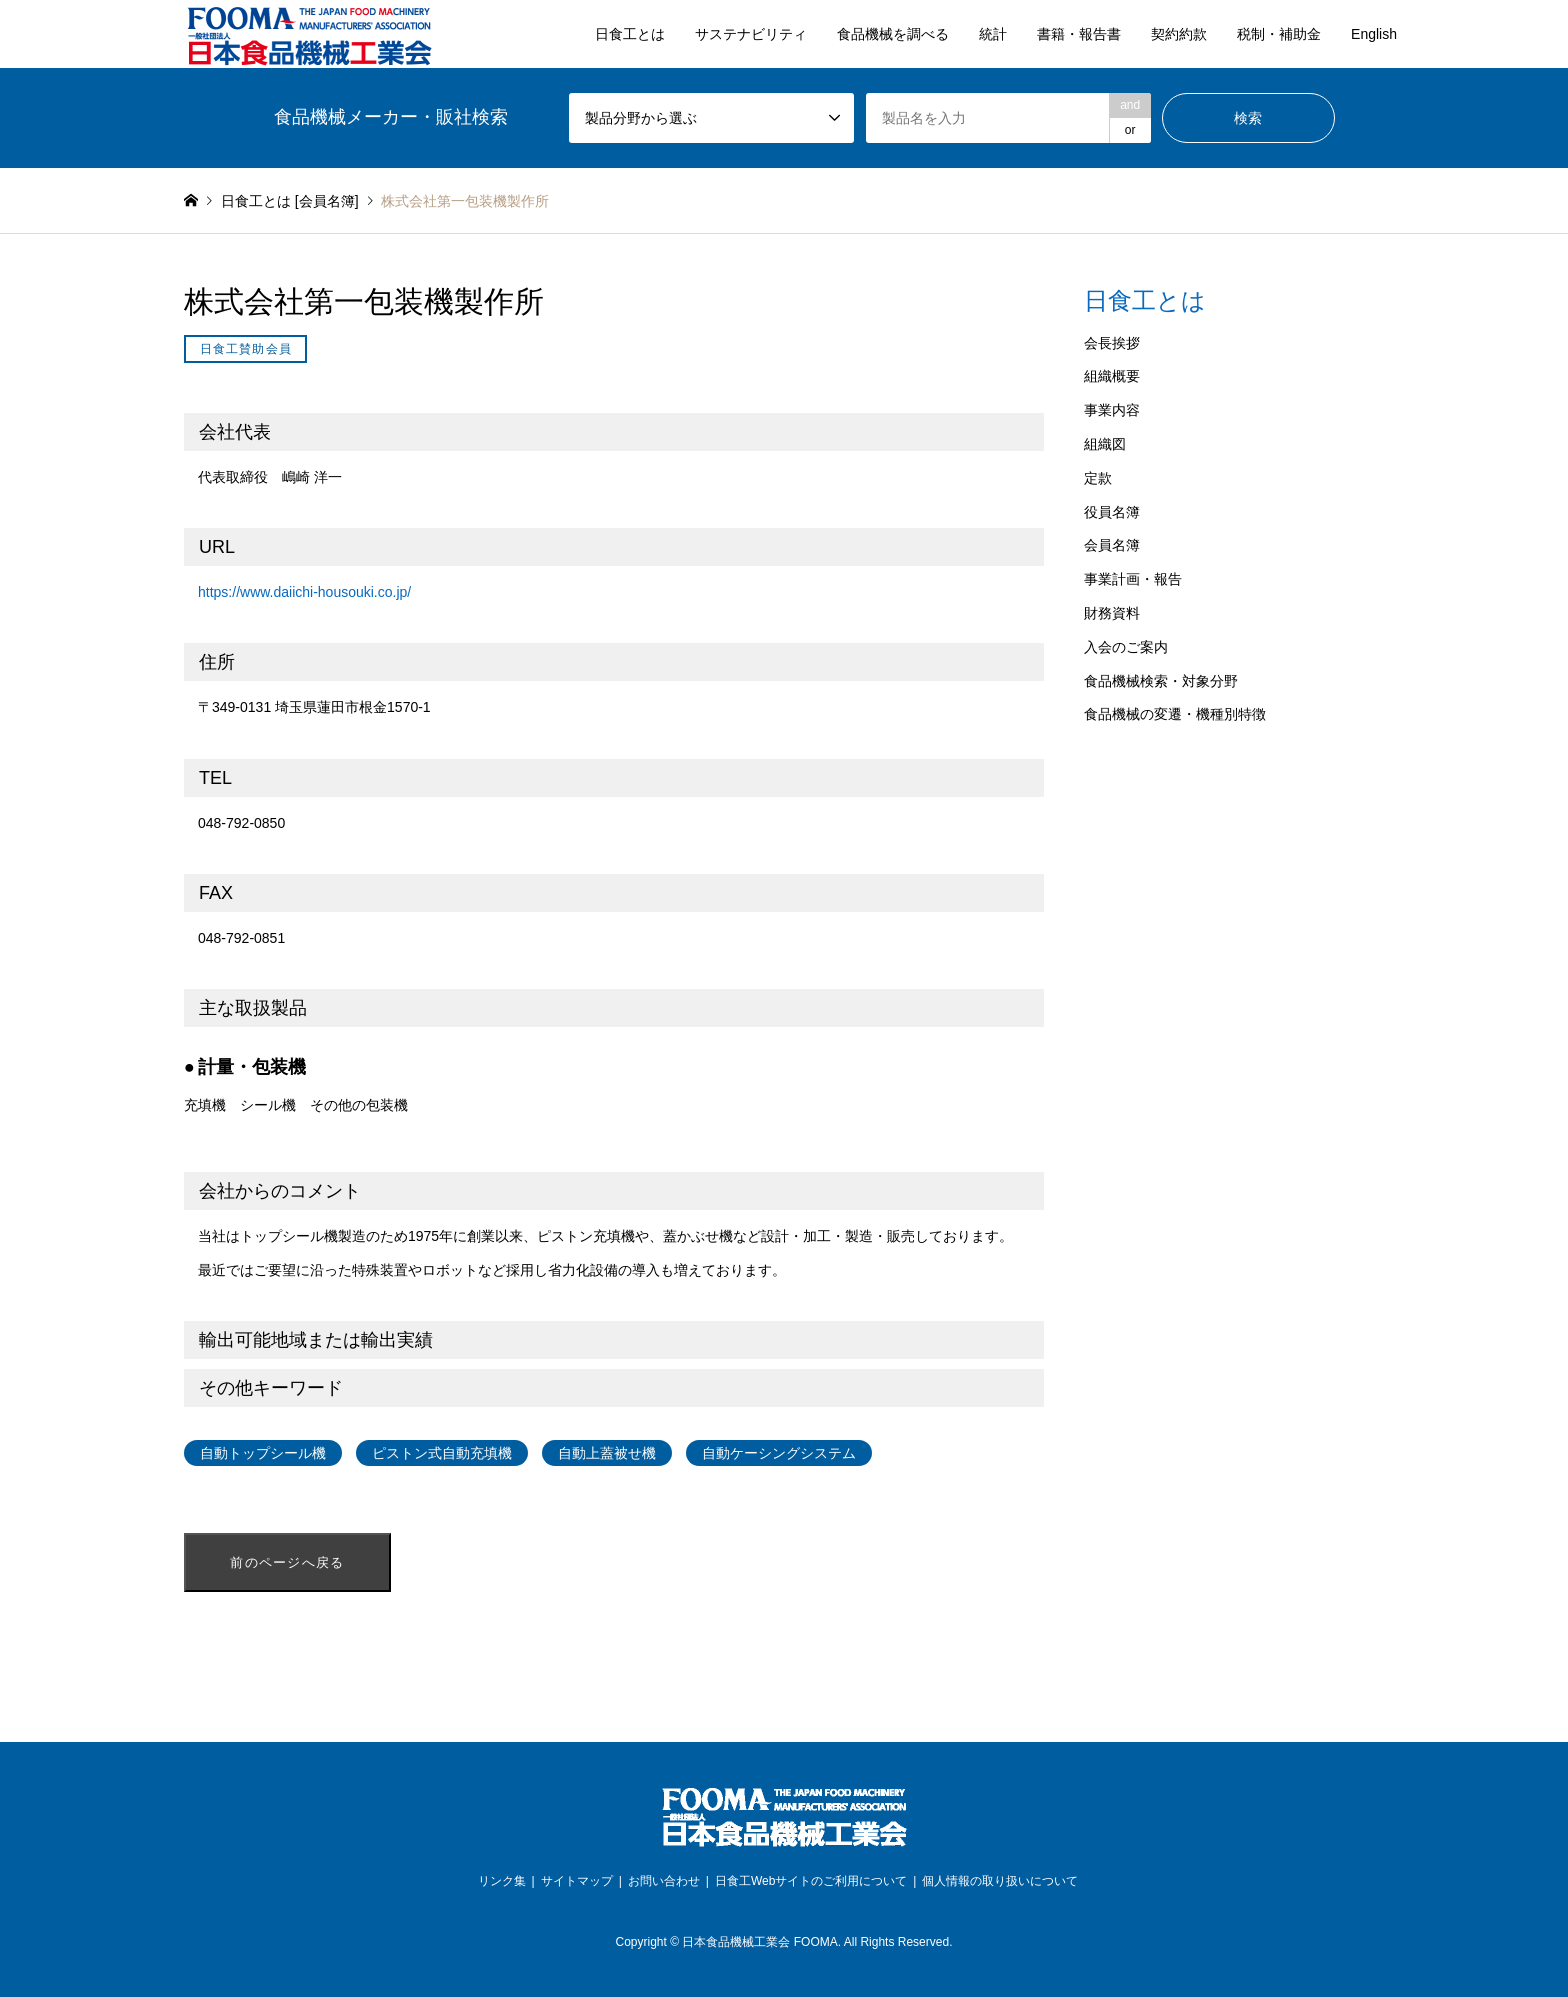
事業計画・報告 (1133, 579)
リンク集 (502, 1881)
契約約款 (1179, 34)
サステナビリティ (751, 34)
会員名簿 (1112, 545)
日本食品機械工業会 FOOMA (759, 1942)
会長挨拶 (1112, 343)
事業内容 (1112, 410)
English (1374, 34)
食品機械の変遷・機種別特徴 (1175, 714)
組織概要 (1112, 376)
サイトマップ (577, 1881)
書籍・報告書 (1079, 34)
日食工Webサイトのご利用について (811, 1881)
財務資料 (1112, 613)
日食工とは (630, 34)
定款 (1098, 478)
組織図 (1105, 444)
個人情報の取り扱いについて (1000, 1881)
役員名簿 (1112, 512)
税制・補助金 (1279, 34)
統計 (993, 34)
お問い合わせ (664, 1881)
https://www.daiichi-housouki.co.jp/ (304, 592)
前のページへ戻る (287, 1562)
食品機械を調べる (893, 34)
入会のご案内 (1126, 647)
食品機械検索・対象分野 (1161, 681)
